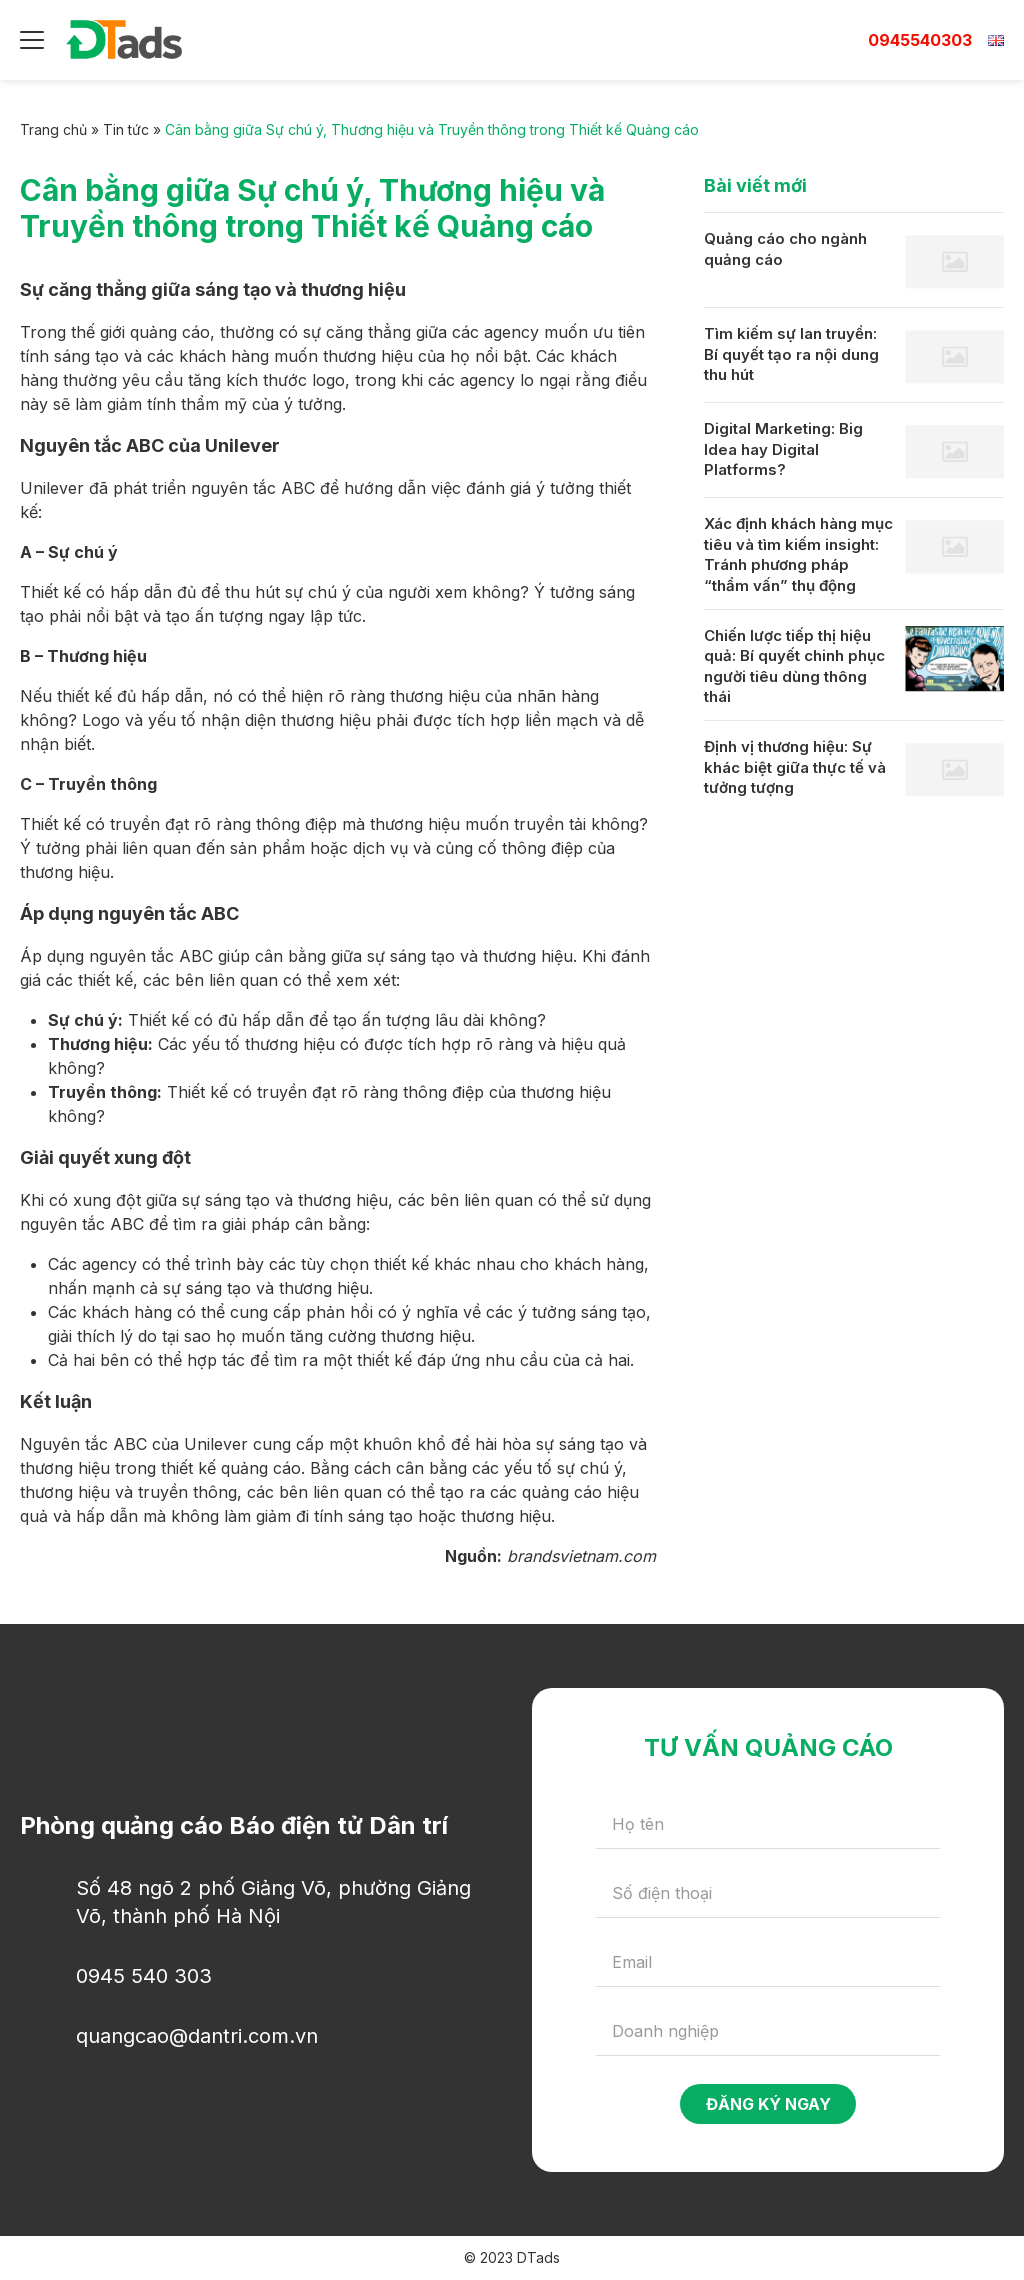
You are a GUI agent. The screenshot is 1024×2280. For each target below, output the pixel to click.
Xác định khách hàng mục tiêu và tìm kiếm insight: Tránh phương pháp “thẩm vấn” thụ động (798, 554)
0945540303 (920, 40)
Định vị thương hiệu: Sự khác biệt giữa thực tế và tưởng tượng (795, 767)
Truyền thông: (105, 1092)
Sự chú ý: (85, 1020)
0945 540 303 (144, 1976)
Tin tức (126, 129)
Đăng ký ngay (768, 2104)
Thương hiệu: (100, 1044)
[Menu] (32, 40)
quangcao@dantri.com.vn (197, 2036)
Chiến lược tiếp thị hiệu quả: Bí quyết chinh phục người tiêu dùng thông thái (794, 666)
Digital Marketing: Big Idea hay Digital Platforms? (783, 449)
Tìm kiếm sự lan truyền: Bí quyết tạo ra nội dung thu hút (791, 354)
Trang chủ (53, 129)
